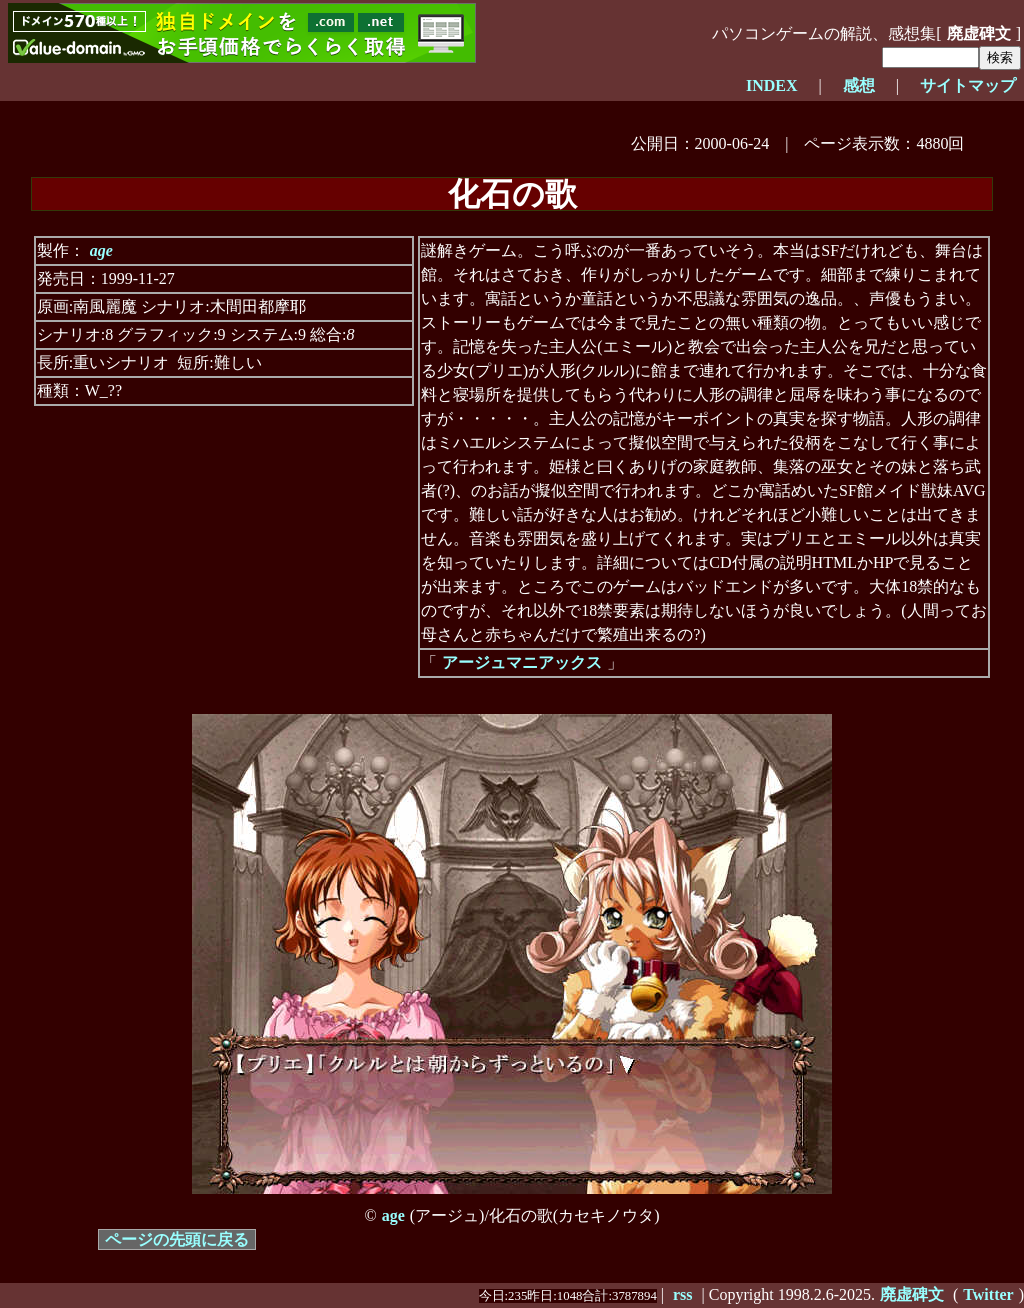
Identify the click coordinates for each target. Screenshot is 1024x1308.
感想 (859, 85)
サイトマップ (968, 85)
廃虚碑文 (979, 33)
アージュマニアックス (522, 662)
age (101, 250)
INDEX (772, 85)
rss (683, 1294)
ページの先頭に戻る (177, 1239)
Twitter (988, 1294)
